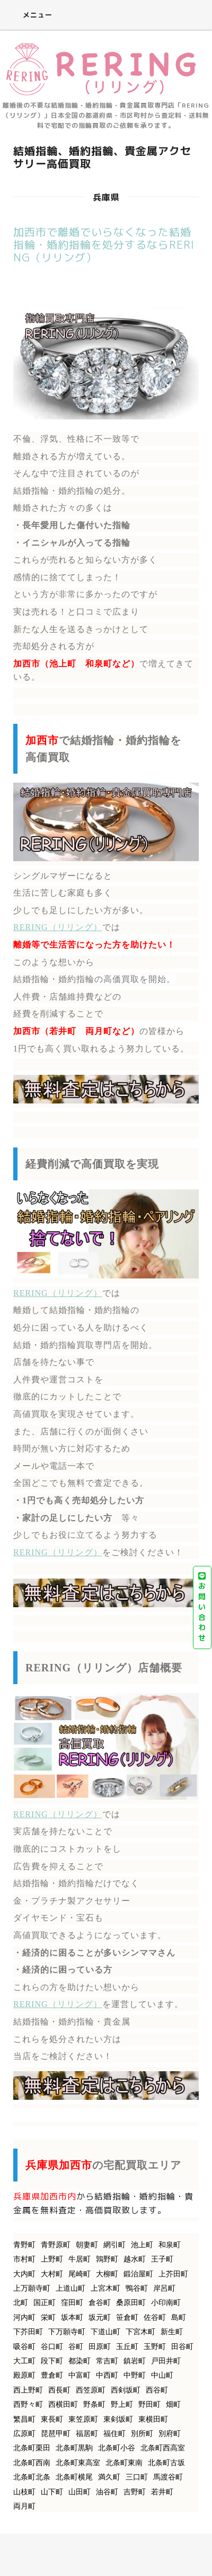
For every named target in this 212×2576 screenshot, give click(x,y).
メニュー (30, 15)
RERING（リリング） (57, 927)
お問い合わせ (202, 1607)
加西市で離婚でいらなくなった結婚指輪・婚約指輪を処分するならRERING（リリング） (104, 244)
